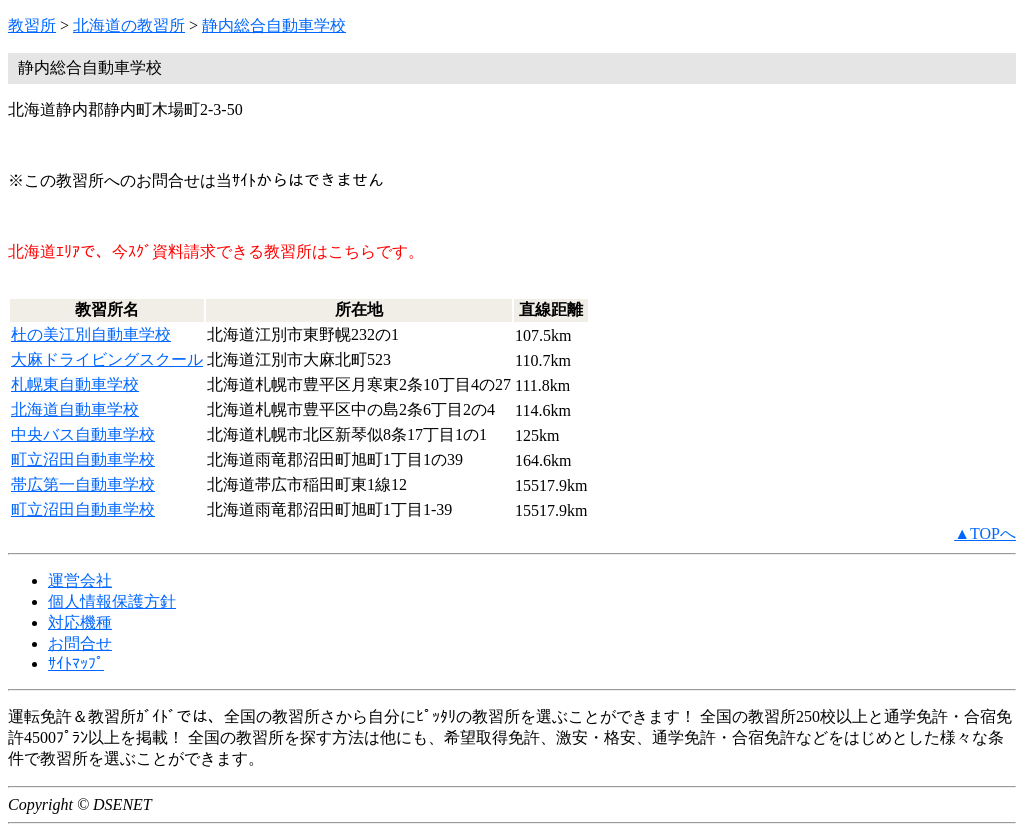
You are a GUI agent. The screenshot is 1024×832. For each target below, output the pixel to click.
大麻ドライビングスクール (107, 359)
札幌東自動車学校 (75, 384)
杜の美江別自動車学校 (91, 334)
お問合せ (80, 643)
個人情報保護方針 (112, 601)
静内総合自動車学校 (274, 25)
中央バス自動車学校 (83, 434)
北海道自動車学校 (75, 409)
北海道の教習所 (129, 25)
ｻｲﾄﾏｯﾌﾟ (76, 663)
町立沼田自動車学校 (83, 459)
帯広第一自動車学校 (83, 484)
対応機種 (80, 622)
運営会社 (80, 580)
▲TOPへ (985, 533)
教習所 (32, 25)
